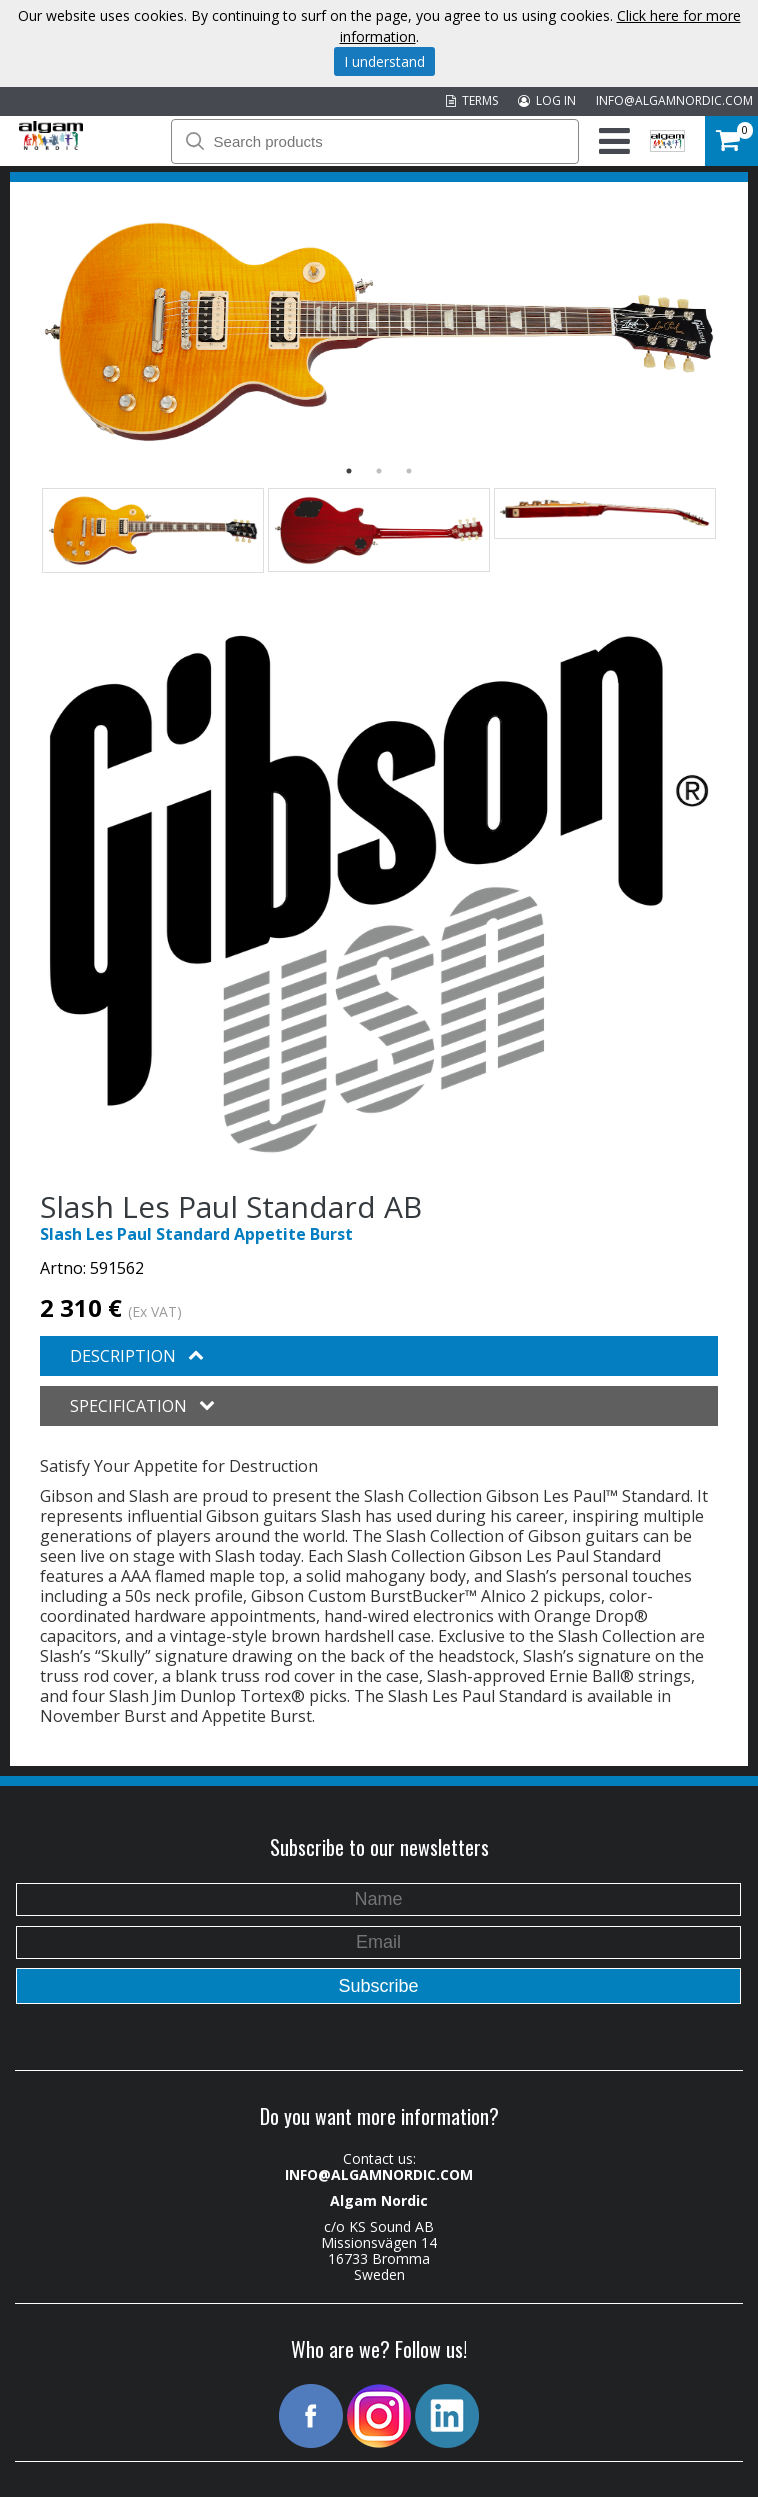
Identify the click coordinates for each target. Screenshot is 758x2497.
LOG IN (547, 100)
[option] (379, 331)
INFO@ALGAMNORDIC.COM (674, 100)
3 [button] (409, 471)
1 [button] (349, 471)
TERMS (472, 100)
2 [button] (379, 471)
